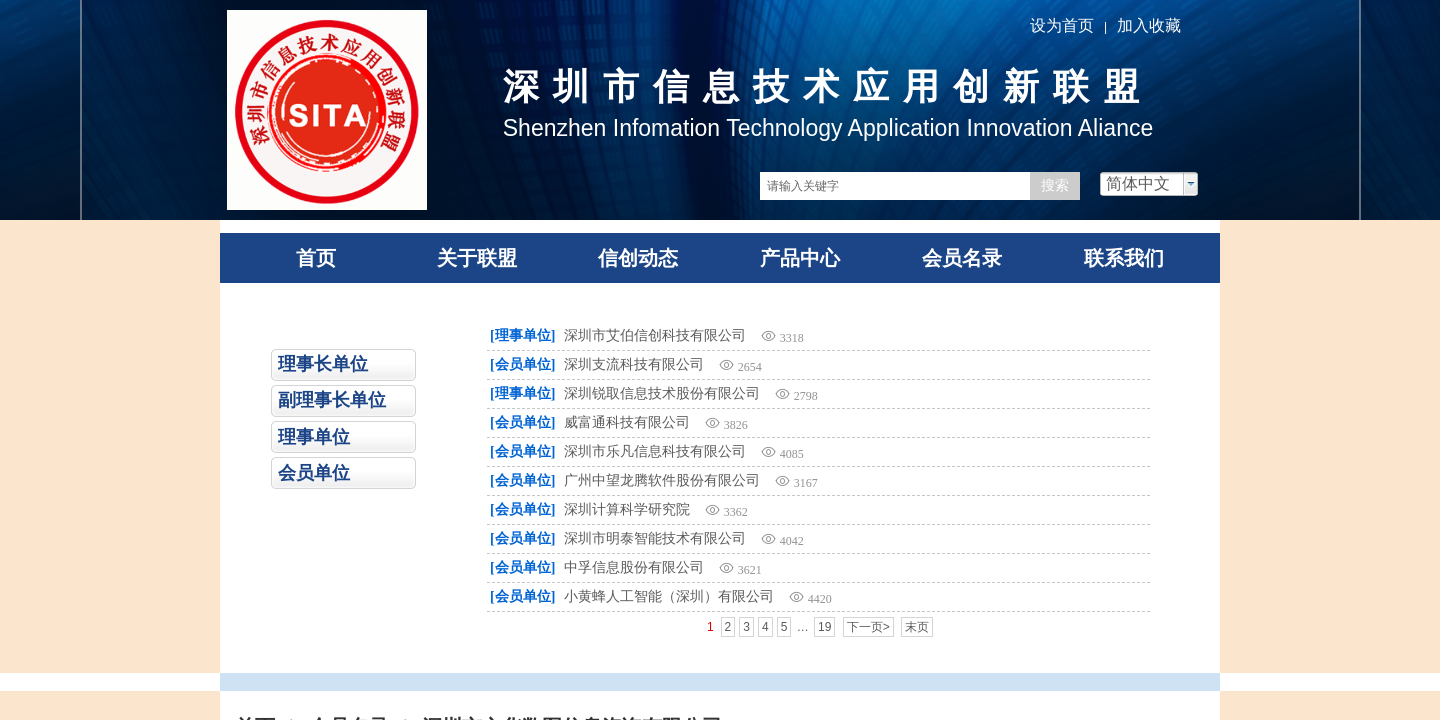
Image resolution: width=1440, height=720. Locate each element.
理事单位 (314, 437)
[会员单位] (522, 364)
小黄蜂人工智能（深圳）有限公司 (669, 596)
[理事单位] (522, 335)
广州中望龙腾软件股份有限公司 (662, 480)
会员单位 (314, 473)
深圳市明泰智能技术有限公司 (655, 538)
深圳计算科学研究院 (627, 509)
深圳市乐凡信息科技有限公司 (655, 451)
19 (824, 627)
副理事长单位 (332, 400)
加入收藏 (1149, 25)
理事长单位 (323, 364)
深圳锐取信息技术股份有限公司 (662, 393)
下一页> (868, 627)
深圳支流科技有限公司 (634, 364)
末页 (917, 627)
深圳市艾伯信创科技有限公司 (655, 335)
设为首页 (1062, 25)
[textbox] (895, 186)
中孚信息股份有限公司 (634, 567)
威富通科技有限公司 (627, 422)
